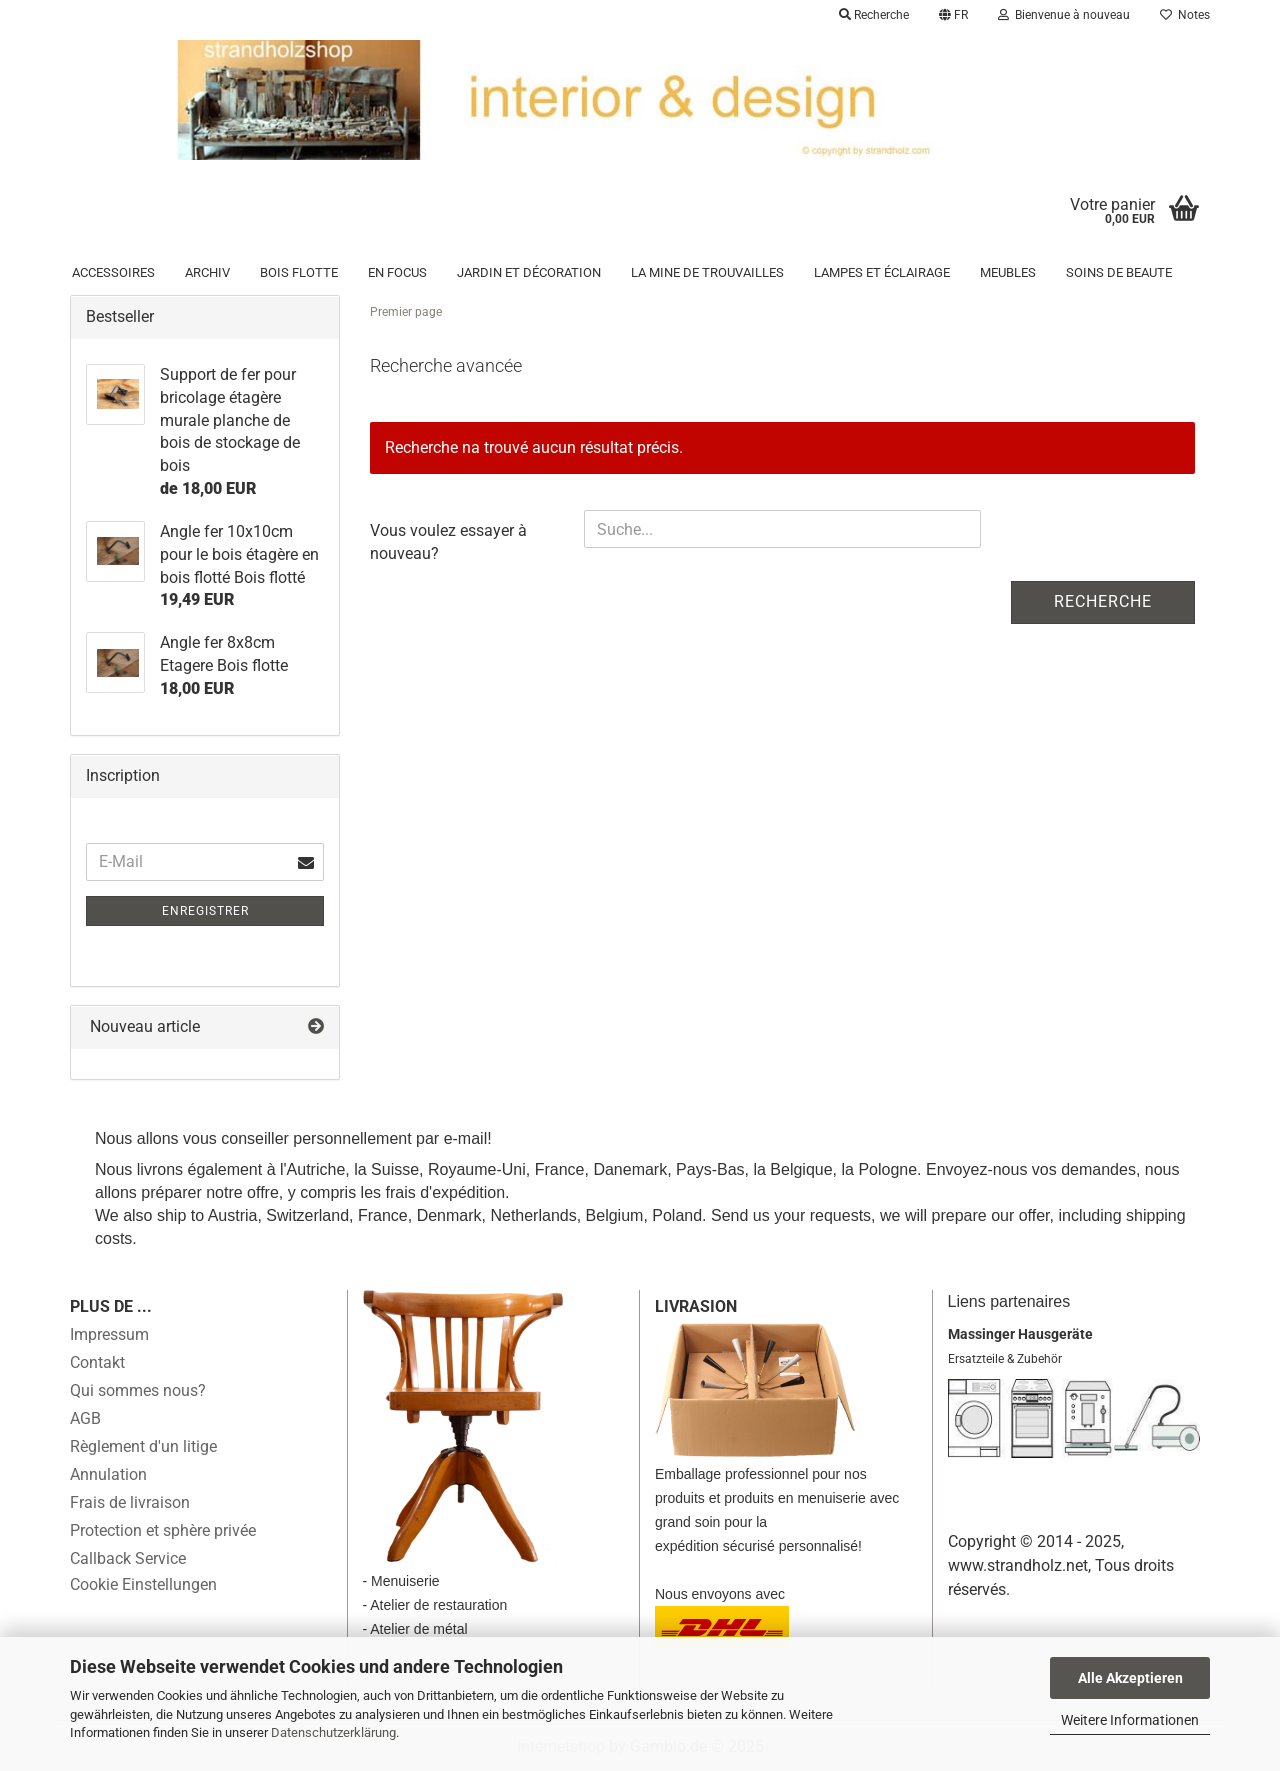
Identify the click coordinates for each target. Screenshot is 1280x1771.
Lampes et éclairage (882, 272)
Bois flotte (299, 272)
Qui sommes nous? (138, 1390)
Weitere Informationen (1130, 1720)
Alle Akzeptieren (1130, 1678)
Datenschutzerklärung (333, 1732)
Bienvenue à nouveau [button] (1064, 15)
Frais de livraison (130, 1502)
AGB (85, 1418)
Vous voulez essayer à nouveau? (448, 542)
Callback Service (128, 1558)
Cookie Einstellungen (143, 1584)
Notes (1185, 15)
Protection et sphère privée (163, 1530)
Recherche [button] (874, 15)
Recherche (1103, 601)
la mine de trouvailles (707, 272)
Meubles (1008, 272)
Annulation (108, 1474)
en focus (397, 272)
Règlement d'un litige (143, 1446)
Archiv (207, 272)
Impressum (109, 1334)
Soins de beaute (1119, 272)
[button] (953, 15)
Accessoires (113, 272)
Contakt (97, 1362)
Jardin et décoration (529, 272)
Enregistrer (205, 911)
